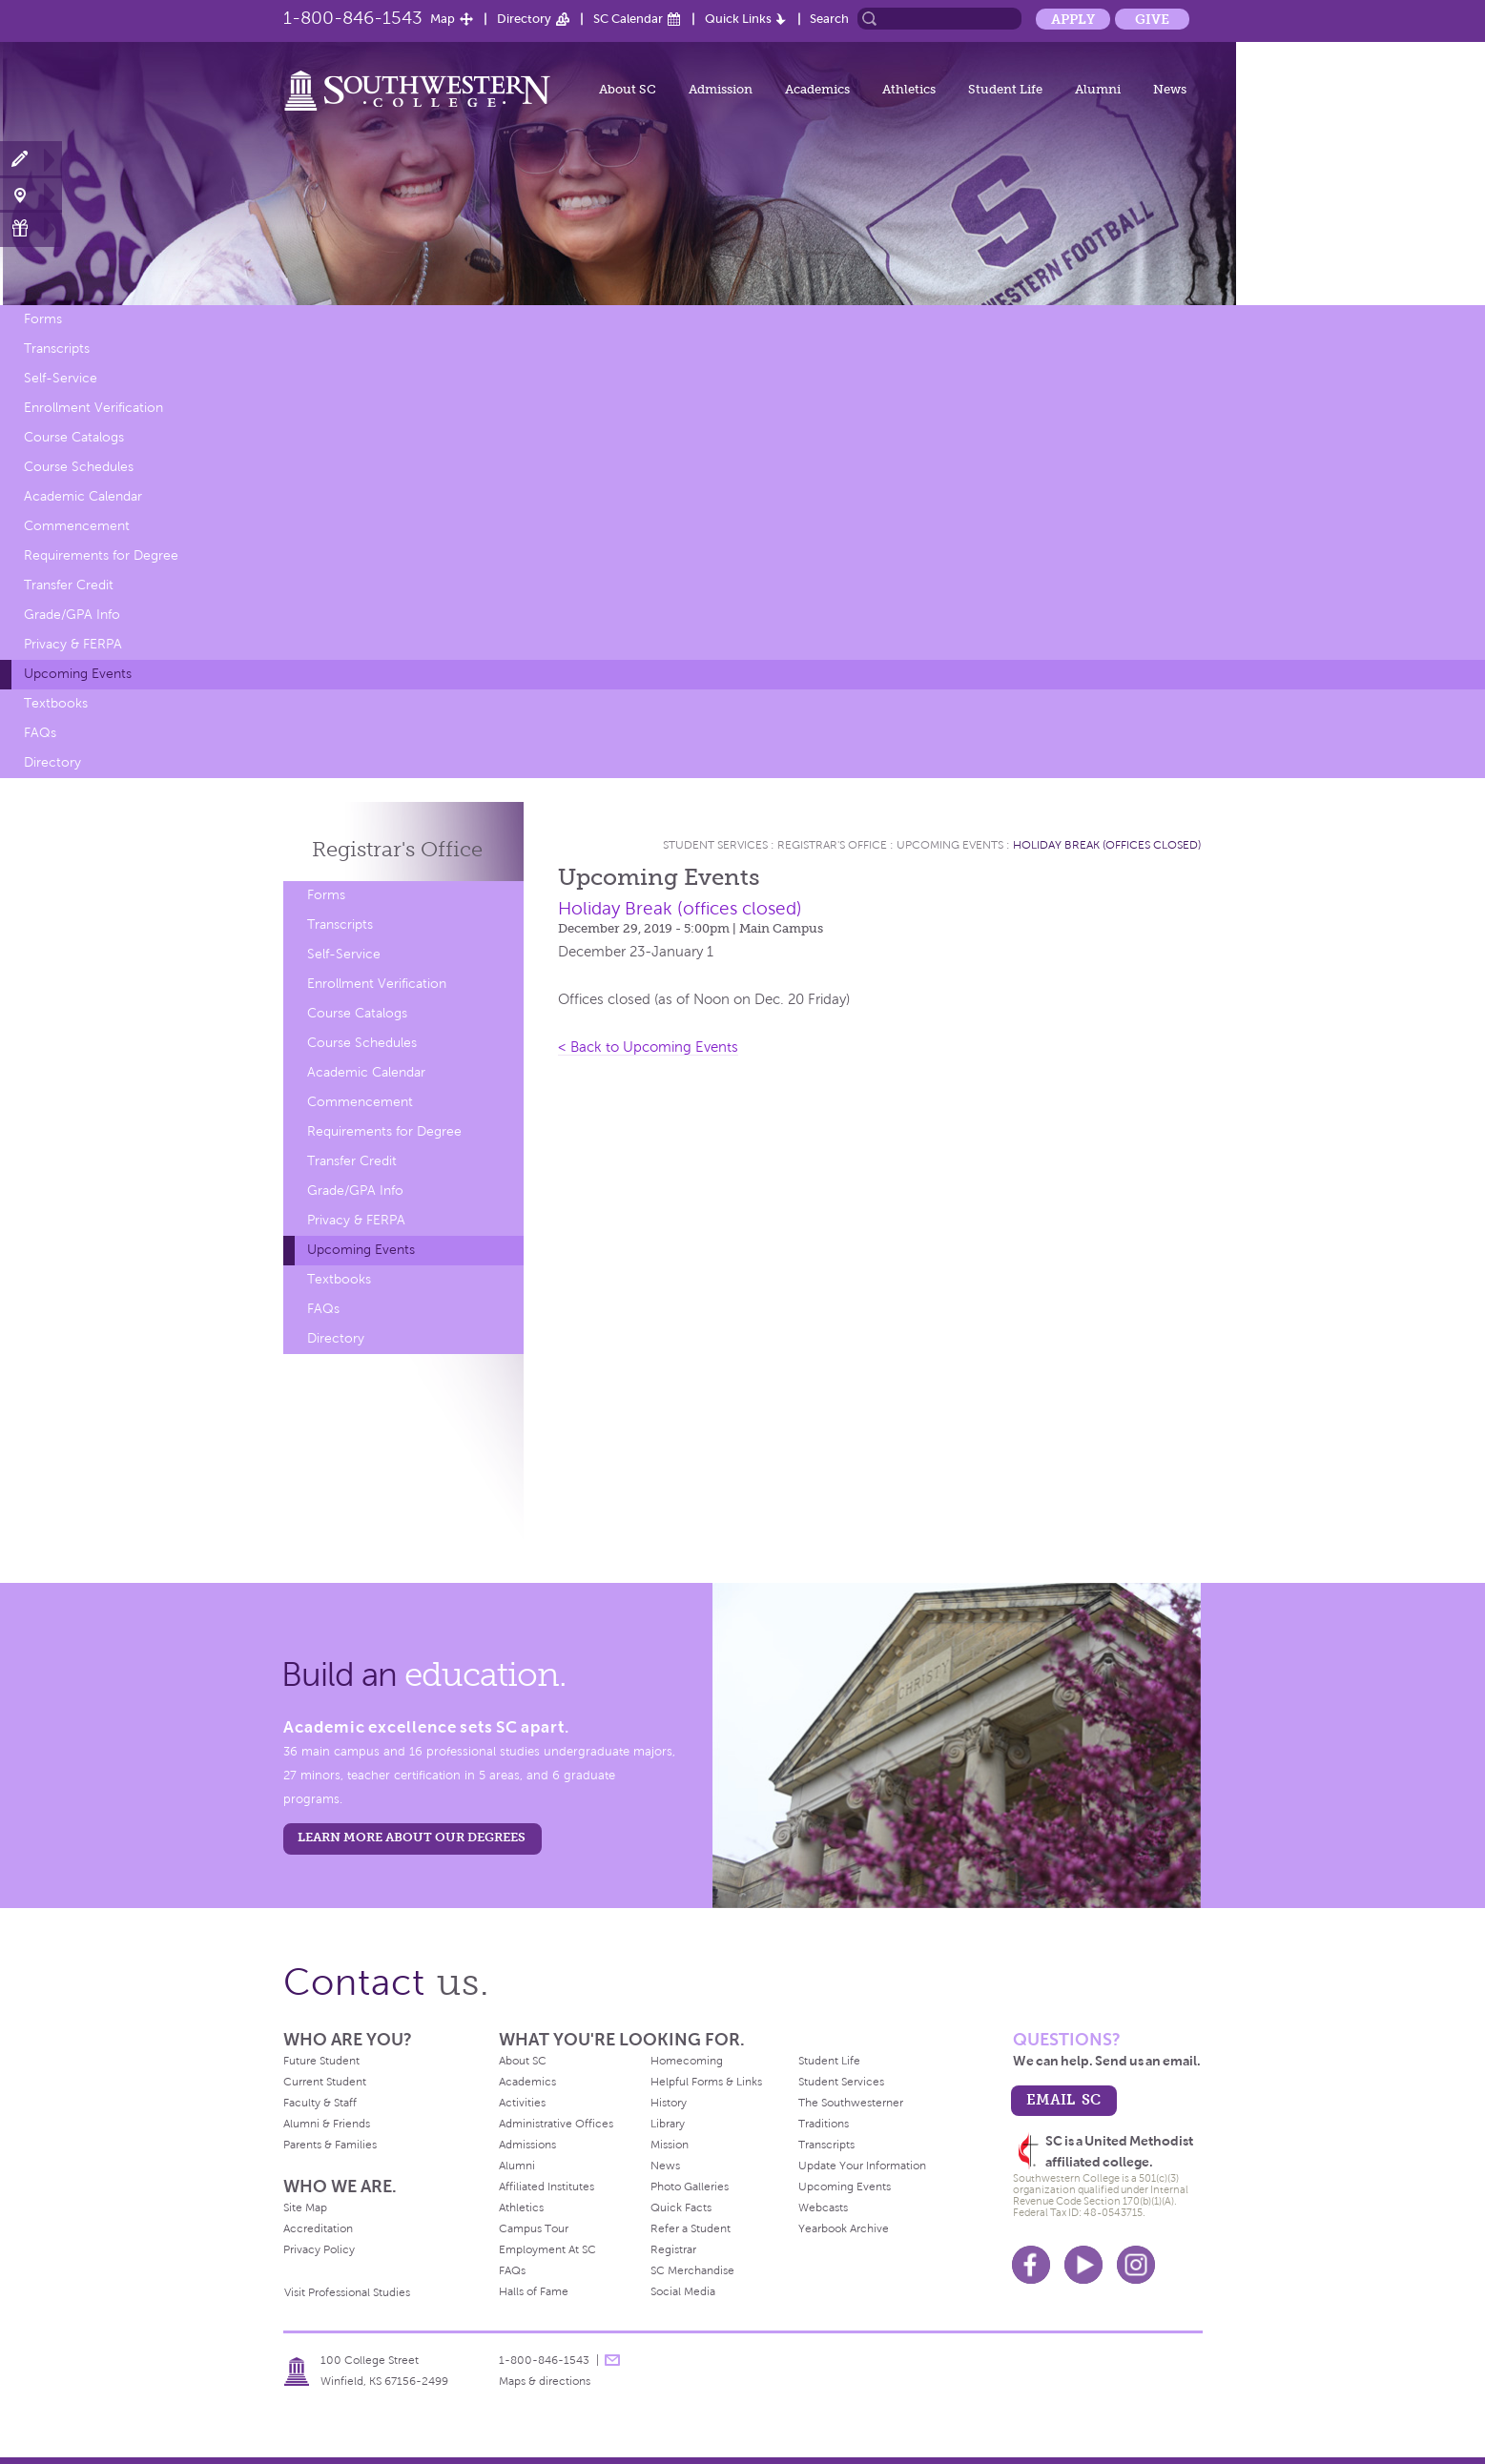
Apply (1073, 19)
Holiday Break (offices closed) (1107, 845)
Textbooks (56, 703)
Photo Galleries (689, 2186)
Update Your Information (862, 2165)
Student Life (1005, 89)
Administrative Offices (556, 2123)
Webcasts (823, 2207)
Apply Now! (31, 159)
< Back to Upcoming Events (648, 1047)
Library (667, 2123)
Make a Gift (31, 228)
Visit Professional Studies (347, 2292)
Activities (522, 2102)
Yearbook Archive (843, 2228)
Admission (721, 89)
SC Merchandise (692, 2270)
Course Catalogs (74, 437)
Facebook (1031, 2265)
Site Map (305, 2207)
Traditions (823, 2123)
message (612, 2360)
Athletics (909, 89)
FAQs (40, 733)
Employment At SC (547, 2249)
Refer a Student (690, 2228)
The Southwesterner (850, 2102)
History (668, 2102)
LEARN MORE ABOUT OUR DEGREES (412, 1837)
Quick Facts (681, 2207)
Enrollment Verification (93, 407)
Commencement (77, 526)
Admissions (527, 2144)
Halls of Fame (533, 2291)
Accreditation (318, 2228)
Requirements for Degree (101, 555)
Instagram (1136, 2265)
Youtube (1083, 2265)
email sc (1063, 2099)
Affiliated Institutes (546, 2186)
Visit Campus (31, 194)
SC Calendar (628, 18)
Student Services (715, 845)
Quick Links (738, 18)
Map (442, 18)
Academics (817, 89)
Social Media (682, 2291)
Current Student (324, 2081)
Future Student (321, 2060)
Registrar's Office (832, 845)
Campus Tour (533, 2228)
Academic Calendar (83, 496)
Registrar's (397, 849)
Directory (524, 18)
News (1169, 89)
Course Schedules (79, 467)
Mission (669, 2144)
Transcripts (57, 348)
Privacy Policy (319, 2249)
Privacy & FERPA (73, 644)
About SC (627, 89)
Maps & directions (544, 2381)
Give (1152, 19)
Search (829, 18)
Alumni (1098, 89)
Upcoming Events (78, 674)
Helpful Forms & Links (706, 2081)
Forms (43, 319)
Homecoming (686, 2060)
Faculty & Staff (320, 2102)
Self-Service (60, 378)
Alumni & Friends (326, 2123)
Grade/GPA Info (72, 614)
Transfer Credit (68, 585)
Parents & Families (330, 2144)
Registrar (673, 2249)
